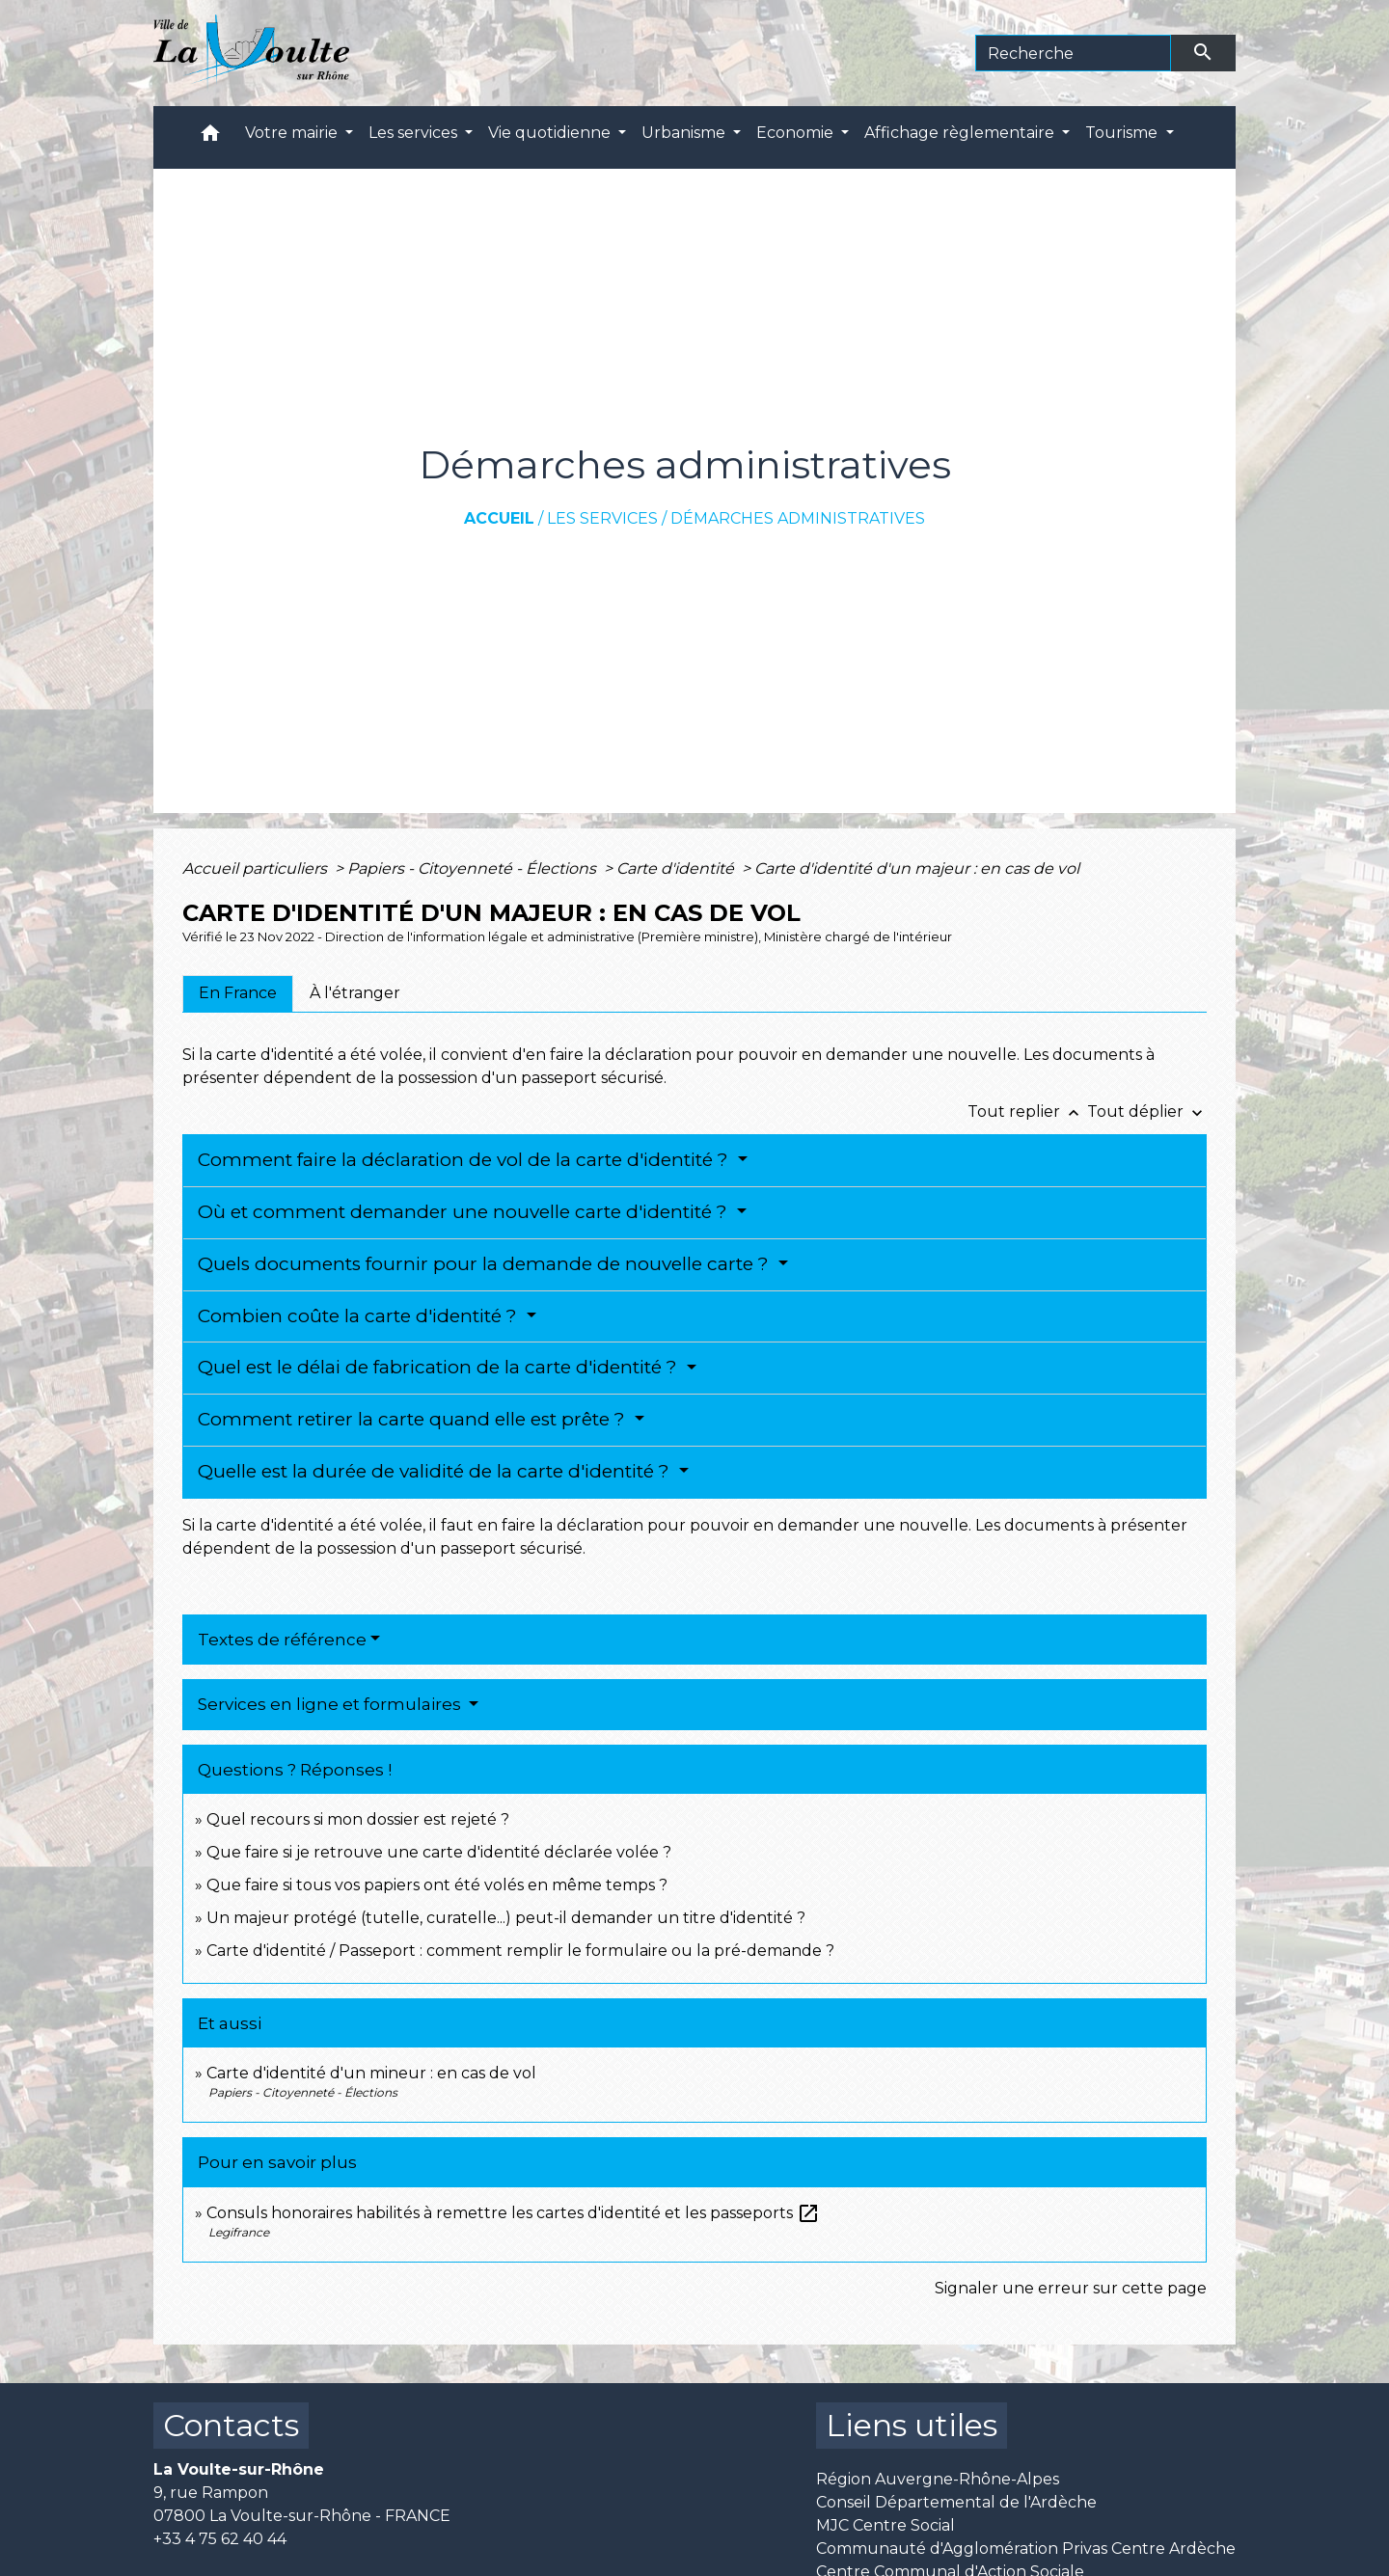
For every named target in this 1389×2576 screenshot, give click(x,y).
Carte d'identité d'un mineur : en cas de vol (371, 2073)
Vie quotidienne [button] (551, 132)
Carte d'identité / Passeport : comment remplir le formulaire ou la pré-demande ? (520, 1950)
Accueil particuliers (256, 868)
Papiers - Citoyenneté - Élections (473, 868)
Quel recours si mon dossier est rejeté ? (357, 1819)
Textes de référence (282, 1639)
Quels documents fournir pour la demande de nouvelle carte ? (486, 1264)
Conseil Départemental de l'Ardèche (956, 2502)
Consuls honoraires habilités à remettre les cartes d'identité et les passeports (513, 2213)
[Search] (1073, 53)
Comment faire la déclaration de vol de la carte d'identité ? (465, 1160)
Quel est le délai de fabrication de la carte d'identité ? (440, 1367)
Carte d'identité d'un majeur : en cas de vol (916, 868)
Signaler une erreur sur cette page (1071, 2288)
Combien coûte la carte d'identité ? (360, 1316)
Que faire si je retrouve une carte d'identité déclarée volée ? (438, 1852)
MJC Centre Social (885, 2525)
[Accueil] (251, 53)
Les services (602, 518)
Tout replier (1027, 1111)
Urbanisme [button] (685, 132)
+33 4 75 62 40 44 (219, 2539)
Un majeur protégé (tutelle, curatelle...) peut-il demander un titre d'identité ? (505, 1918)
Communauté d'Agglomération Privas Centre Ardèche (1026, 2548)
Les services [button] (414, 132)
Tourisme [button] (1123, 132)
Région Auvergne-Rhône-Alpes (937, 2479)
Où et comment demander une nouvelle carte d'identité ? (465, 1212)
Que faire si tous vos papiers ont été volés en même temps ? (436, 1885)
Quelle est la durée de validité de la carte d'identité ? (436, 1471)
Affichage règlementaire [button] (961, 132)
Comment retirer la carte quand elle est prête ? (414, 1419)
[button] (210, 137)
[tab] (237, 993)
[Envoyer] (1204, 53)
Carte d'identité (677, 868)
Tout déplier (1147, 1111)
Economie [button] (796, 132)
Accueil (499, 518)
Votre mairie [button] (293, 132)
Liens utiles (911, 2425)
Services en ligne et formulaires (331, 1704)
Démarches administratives (797, 518)
